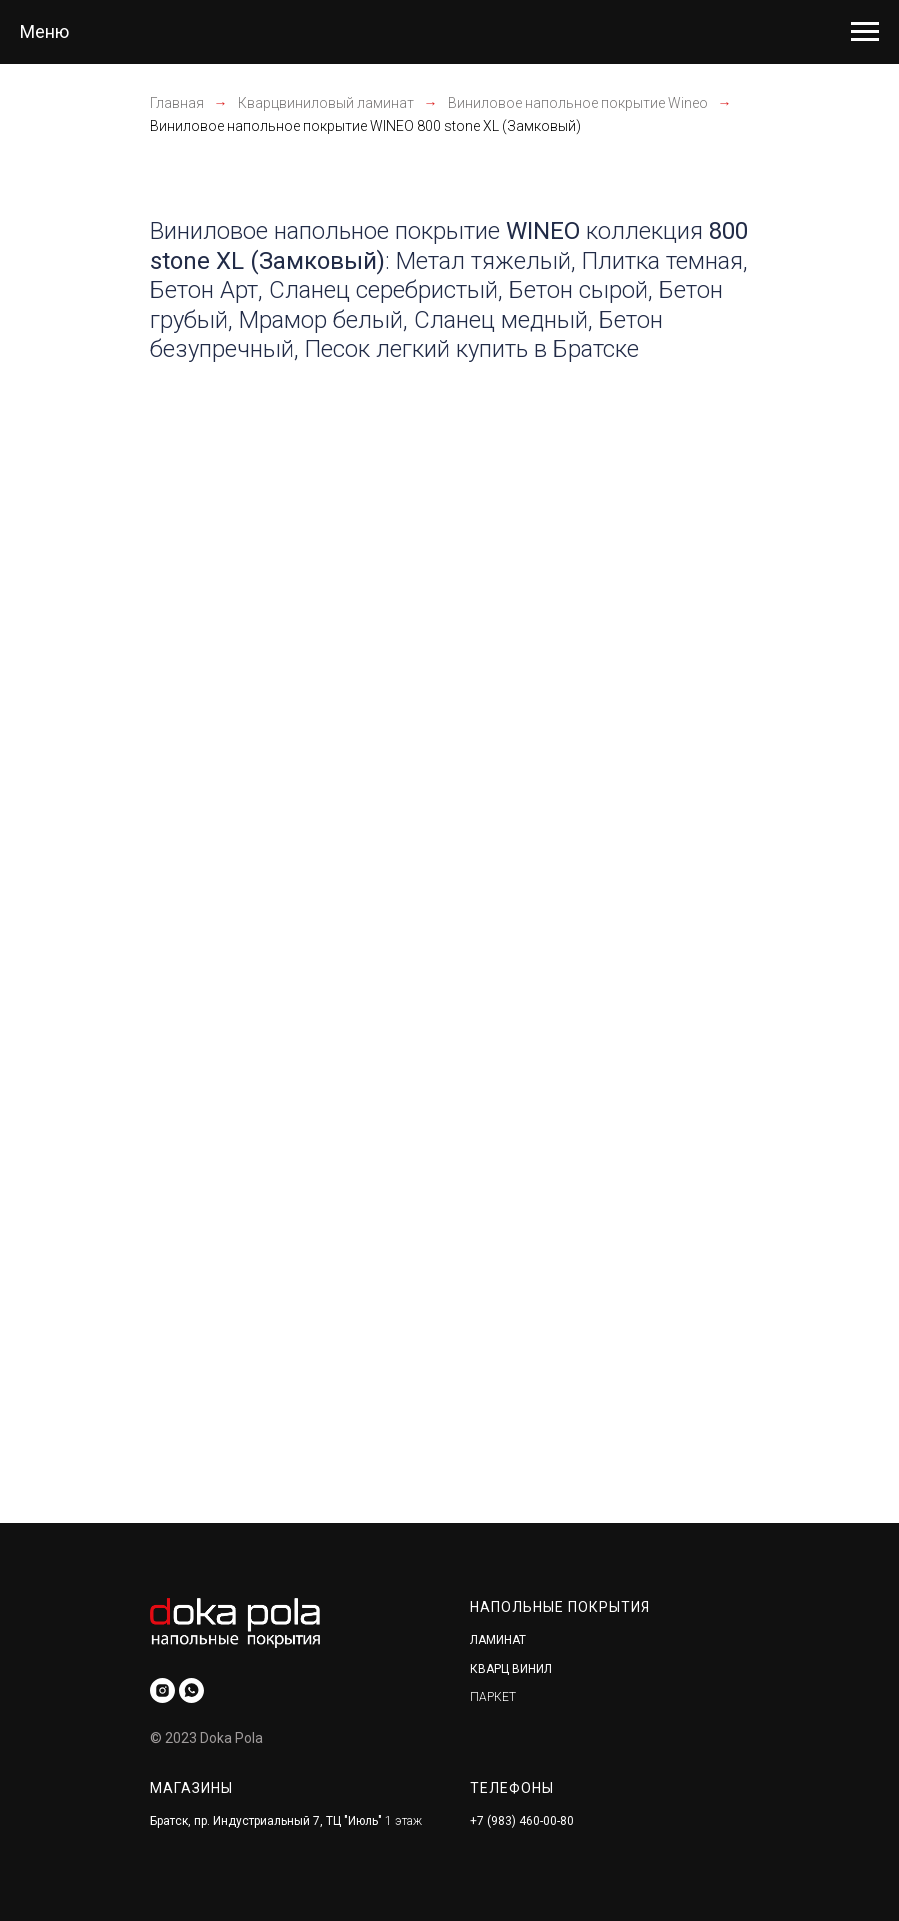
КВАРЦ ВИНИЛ (511, 1669)
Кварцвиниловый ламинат (326, 103)
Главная (177, 103)
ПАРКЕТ (493, 1697)
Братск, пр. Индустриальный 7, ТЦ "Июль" (266, 1821)
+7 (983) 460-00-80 (522, 1821)
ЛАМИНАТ (498, 1640)
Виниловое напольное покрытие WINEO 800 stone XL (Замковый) (365, 126)
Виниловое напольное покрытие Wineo (578, 103)
